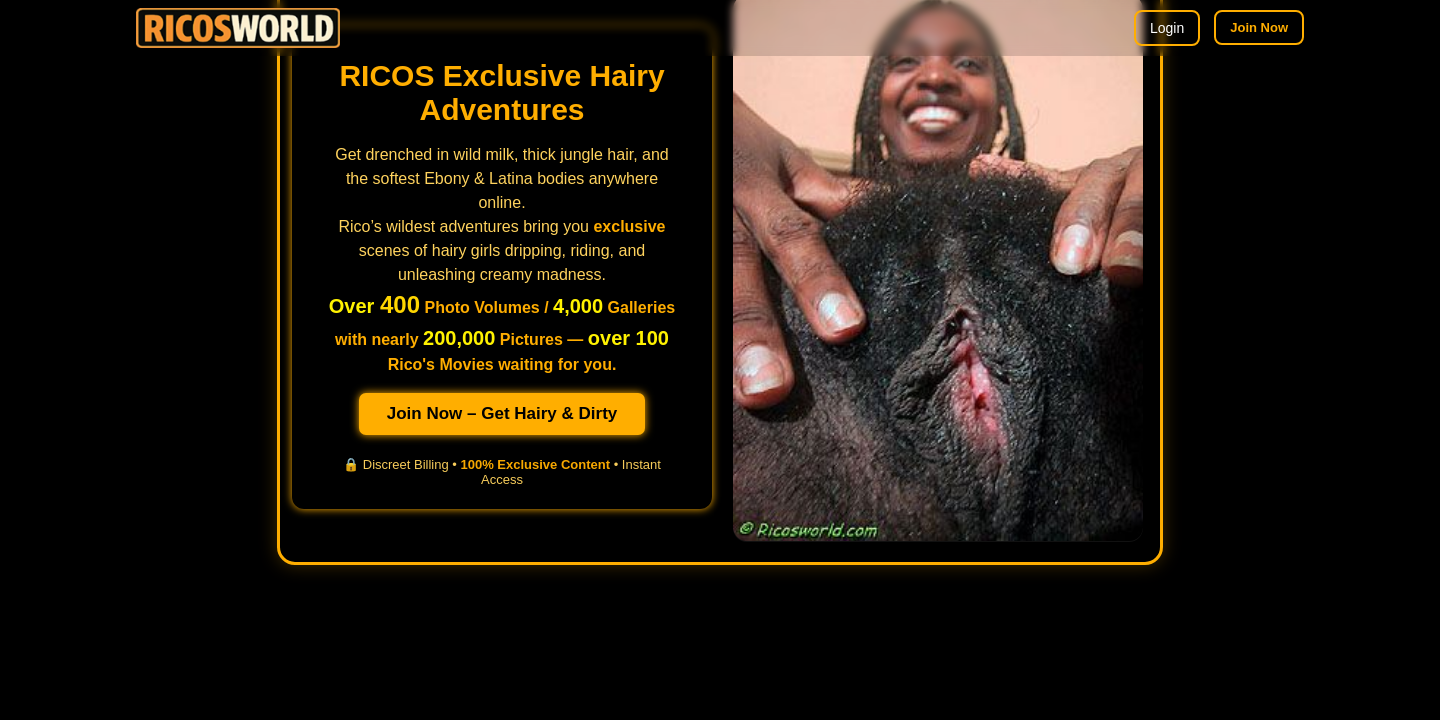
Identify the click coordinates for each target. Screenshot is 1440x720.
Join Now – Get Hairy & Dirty (502, 413)
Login (1167, 28)
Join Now (1259, 27)
